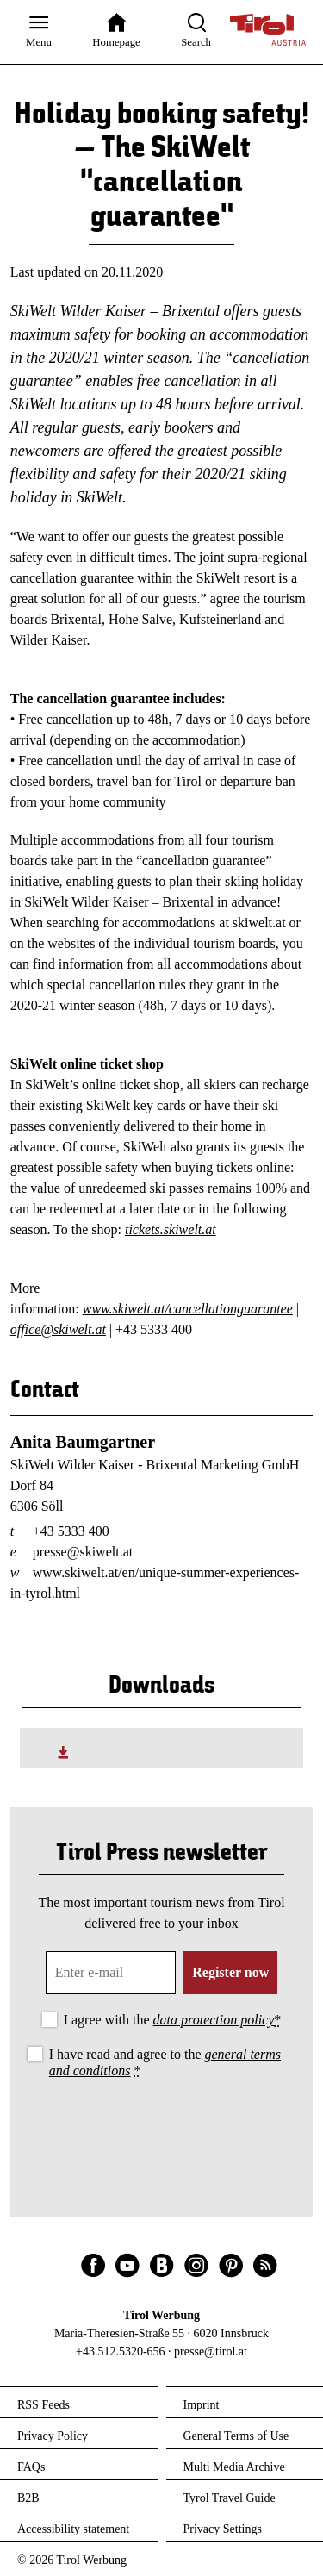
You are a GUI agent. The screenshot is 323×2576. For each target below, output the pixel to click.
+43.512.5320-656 (120, 2351)
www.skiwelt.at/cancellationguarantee (188, 1308)
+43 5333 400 (71, 1531)
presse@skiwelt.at (83, 1551)
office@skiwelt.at (58, 1329)
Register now (230, 1972)
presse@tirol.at (210, 2351)
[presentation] (162, 2129)
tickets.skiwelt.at (170, 1229)
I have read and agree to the (165, 2062)
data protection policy (214, 2019)
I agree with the (173, 2019)
